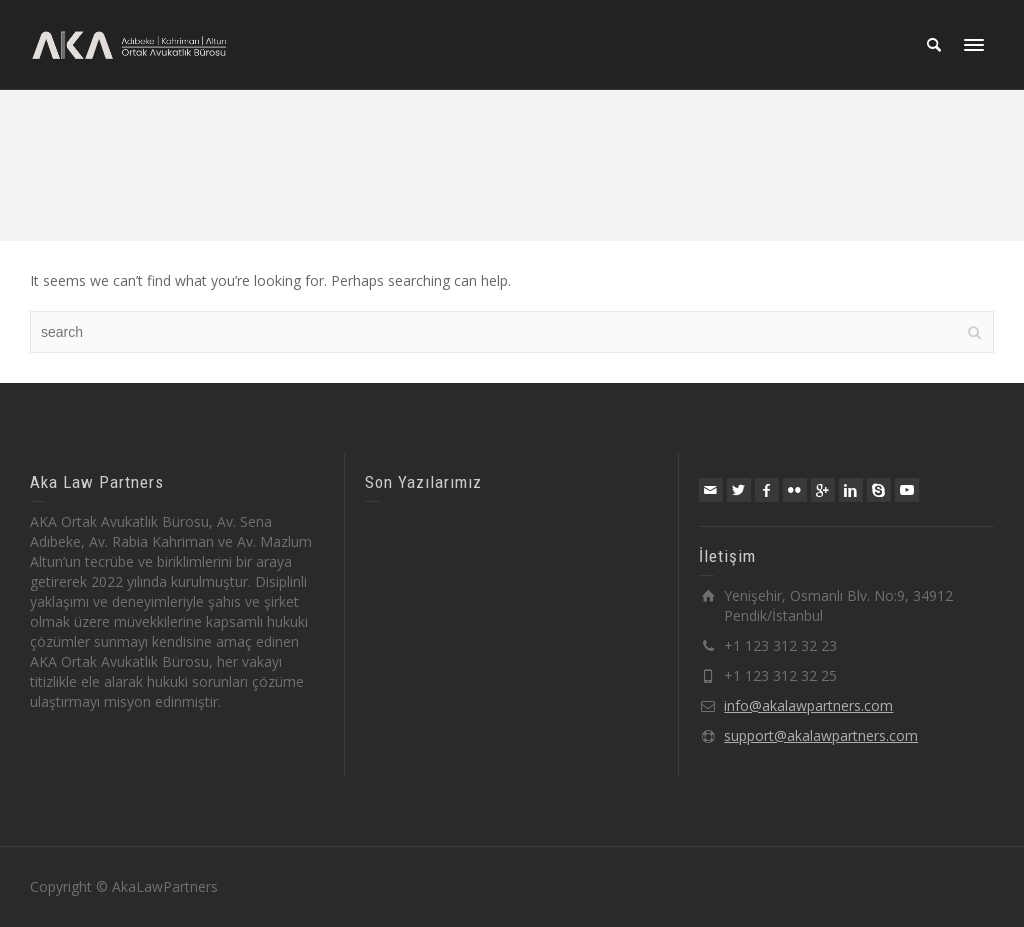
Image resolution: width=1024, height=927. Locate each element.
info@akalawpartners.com (808, 705)
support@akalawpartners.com (821, 735)
